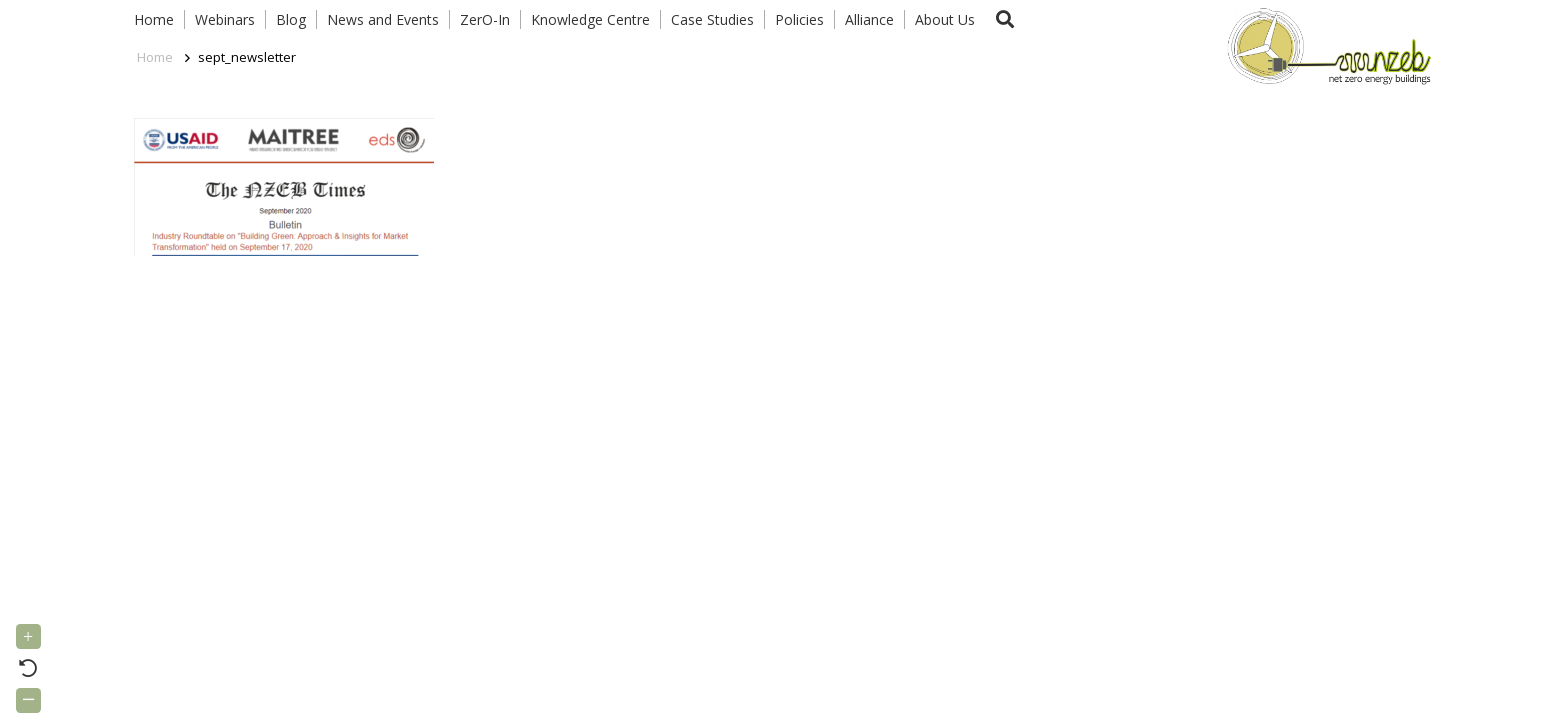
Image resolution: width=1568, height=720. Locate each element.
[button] (1005, 19)
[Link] (1325, 45)
